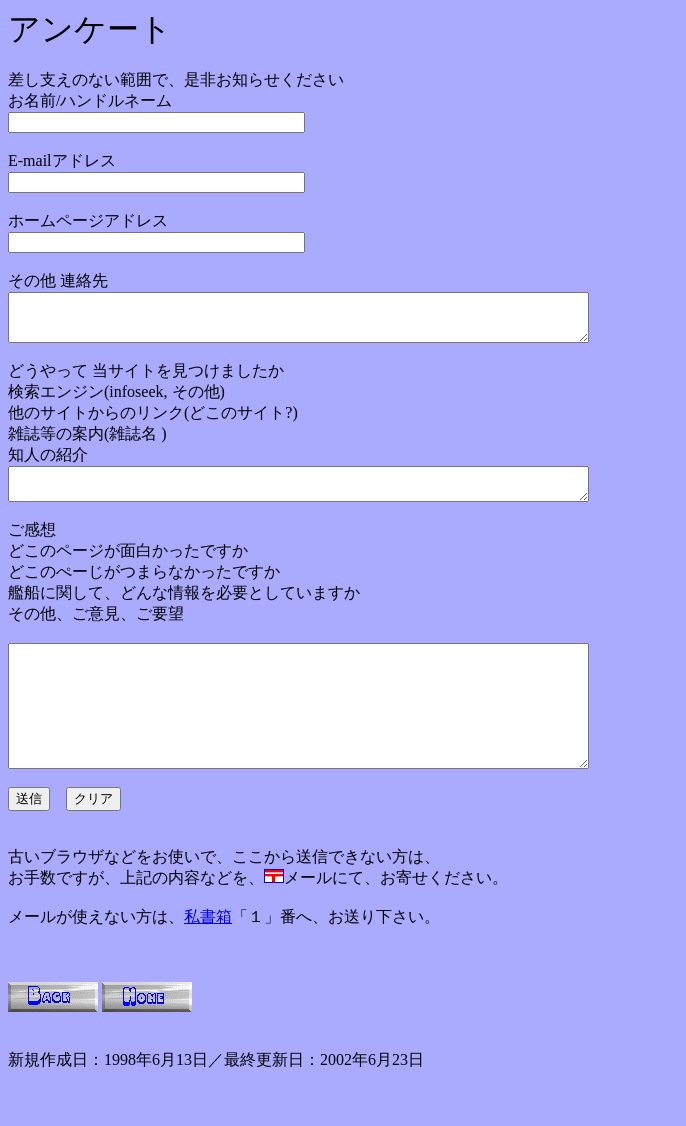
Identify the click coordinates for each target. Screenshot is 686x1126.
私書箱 (208, 955)
